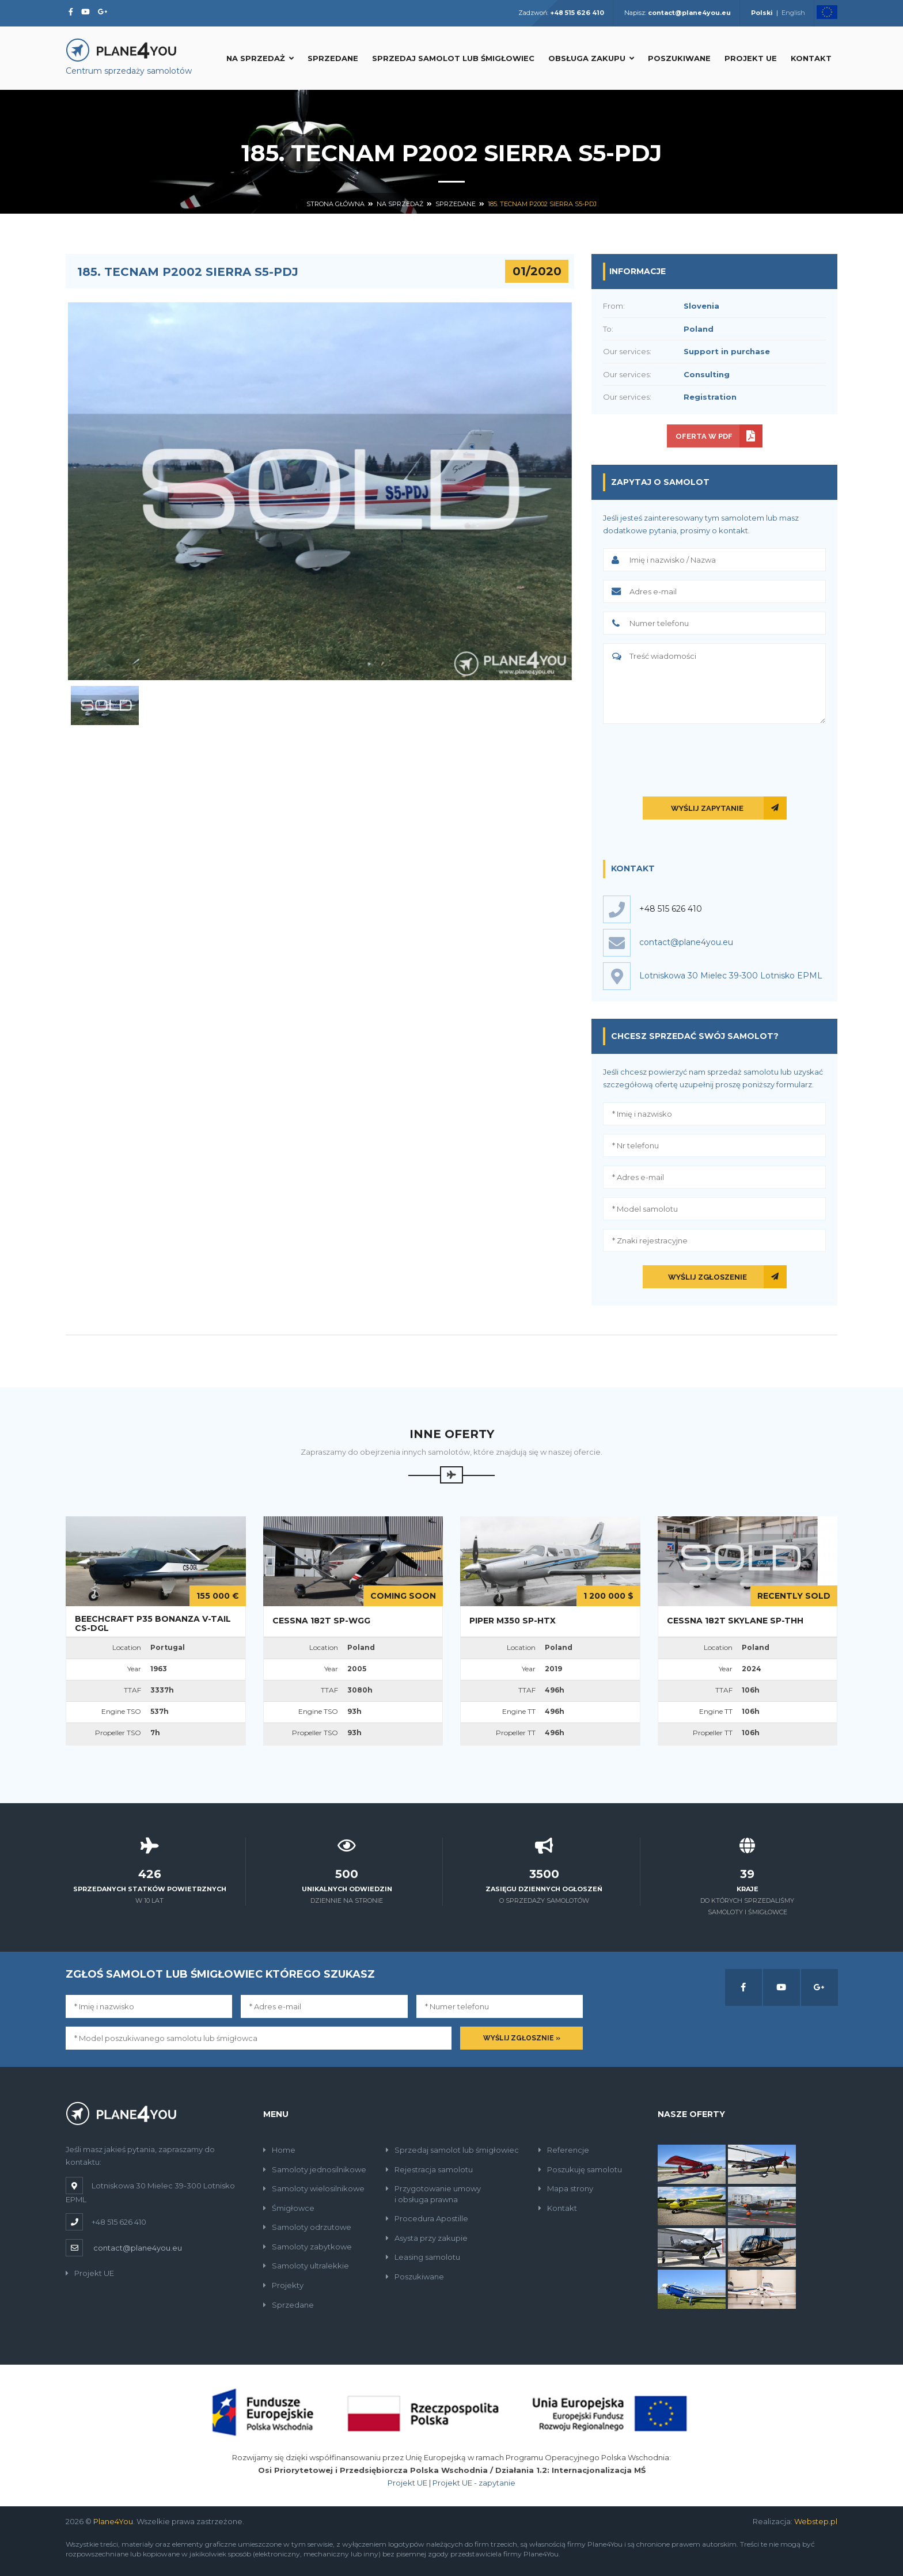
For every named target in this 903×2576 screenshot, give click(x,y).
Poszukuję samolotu (580, 2169)
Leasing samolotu (423, 2257)
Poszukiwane (679, 58)
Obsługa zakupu (591, 58)
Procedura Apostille (427, 2218)
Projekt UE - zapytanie (473, 2482)
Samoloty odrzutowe (307, 2227)
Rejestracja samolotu (429, 2169)
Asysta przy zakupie (427, 2238)
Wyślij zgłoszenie (707, 1277)
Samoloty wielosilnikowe (314, 2188)
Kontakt (811, 58)
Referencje (563, 2149)
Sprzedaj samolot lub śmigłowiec (453, 58)
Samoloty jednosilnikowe (314, 2169)
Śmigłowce (288, 2208)
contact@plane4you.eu (137, 2247)
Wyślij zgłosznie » (521, 2038)
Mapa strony (565, 2188)
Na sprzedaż (260, 58)
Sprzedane (333, 58)
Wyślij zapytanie (707, 808)
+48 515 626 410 (670, 909)
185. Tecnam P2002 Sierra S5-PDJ (542, 204)
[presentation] (714, 757)
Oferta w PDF (704, 436)
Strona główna (335, 204)
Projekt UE (750, 58)
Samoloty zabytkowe (307, 2246)
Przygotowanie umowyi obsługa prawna (433, 2194)
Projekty (283, 2285)
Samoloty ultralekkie (306, 2265)
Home (279, 2149)
